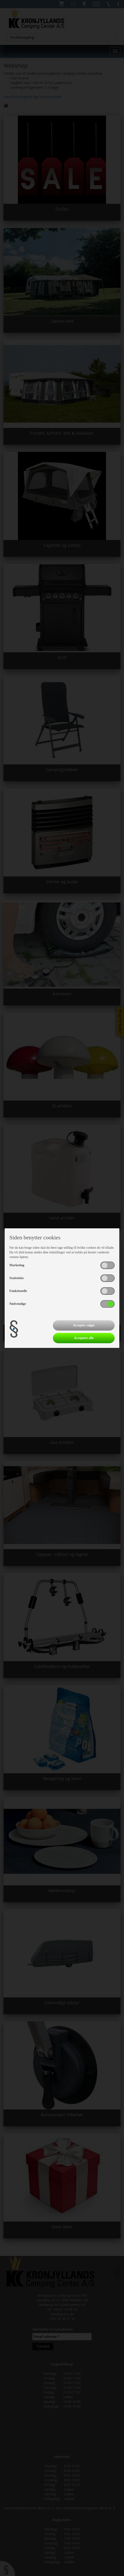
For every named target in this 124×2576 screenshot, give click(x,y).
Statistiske (16, 1278)
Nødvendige (17, 1304)
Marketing (16, 1265)
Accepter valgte (84, 1325)
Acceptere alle (84, 1338)
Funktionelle (18, 1291)
